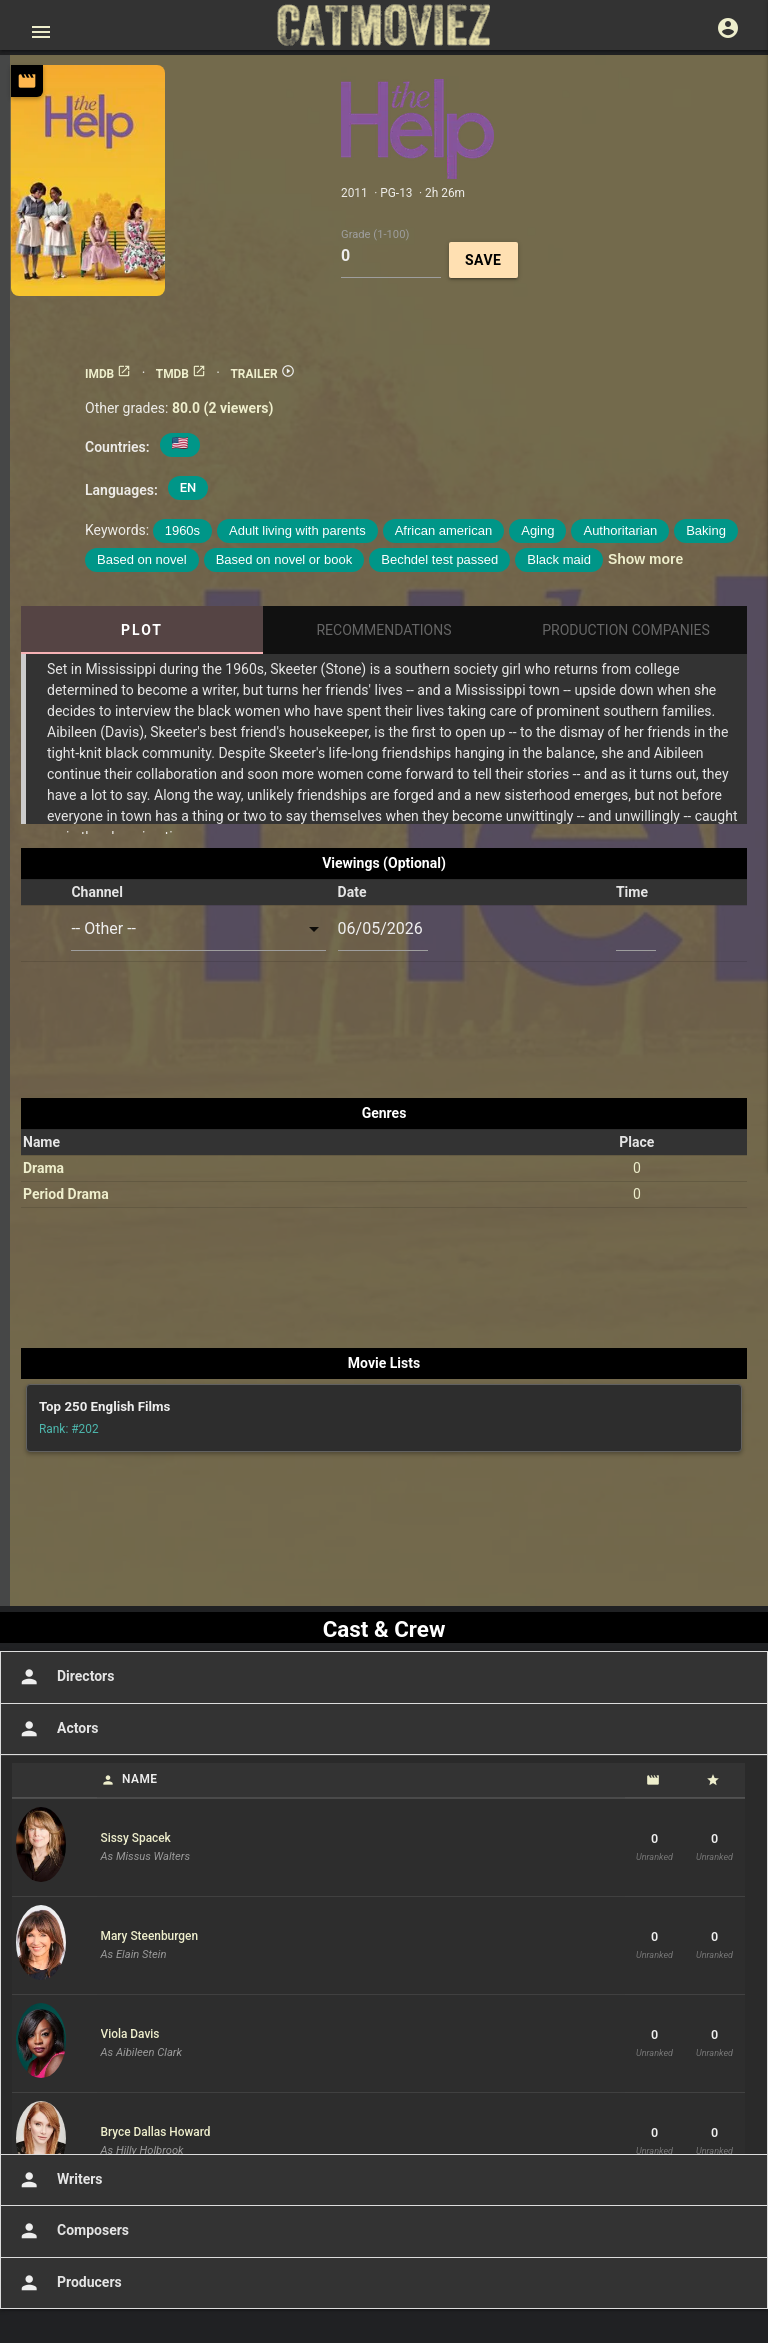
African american (444, 530)
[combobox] (198, 929)
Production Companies (626, 630)
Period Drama (66, 1194)
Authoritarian (620, 530)
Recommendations (383, 630)
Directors (64, 1677)
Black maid (559, 559)
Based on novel (142, 559)
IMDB (108, 374)
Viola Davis (130, 2034)
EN (188, 487)
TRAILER (262, 374)
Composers (72, 2231)
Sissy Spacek (136, 1838)
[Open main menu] (41, 32)
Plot (142, 630)
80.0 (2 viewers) (222, 408)
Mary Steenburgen (150, 1936)
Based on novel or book (284, 559)
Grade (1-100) (375, 233)
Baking (706, 530)
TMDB (181, 374)
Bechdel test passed (439, 559)
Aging (537, 530)
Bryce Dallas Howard (156, 2132)
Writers (59, 2180)
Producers (68, 2283)
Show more (645, 559)
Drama (43, 1168)
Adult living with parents (297, 530)
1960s (182, 530)
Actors (56, 1729)
